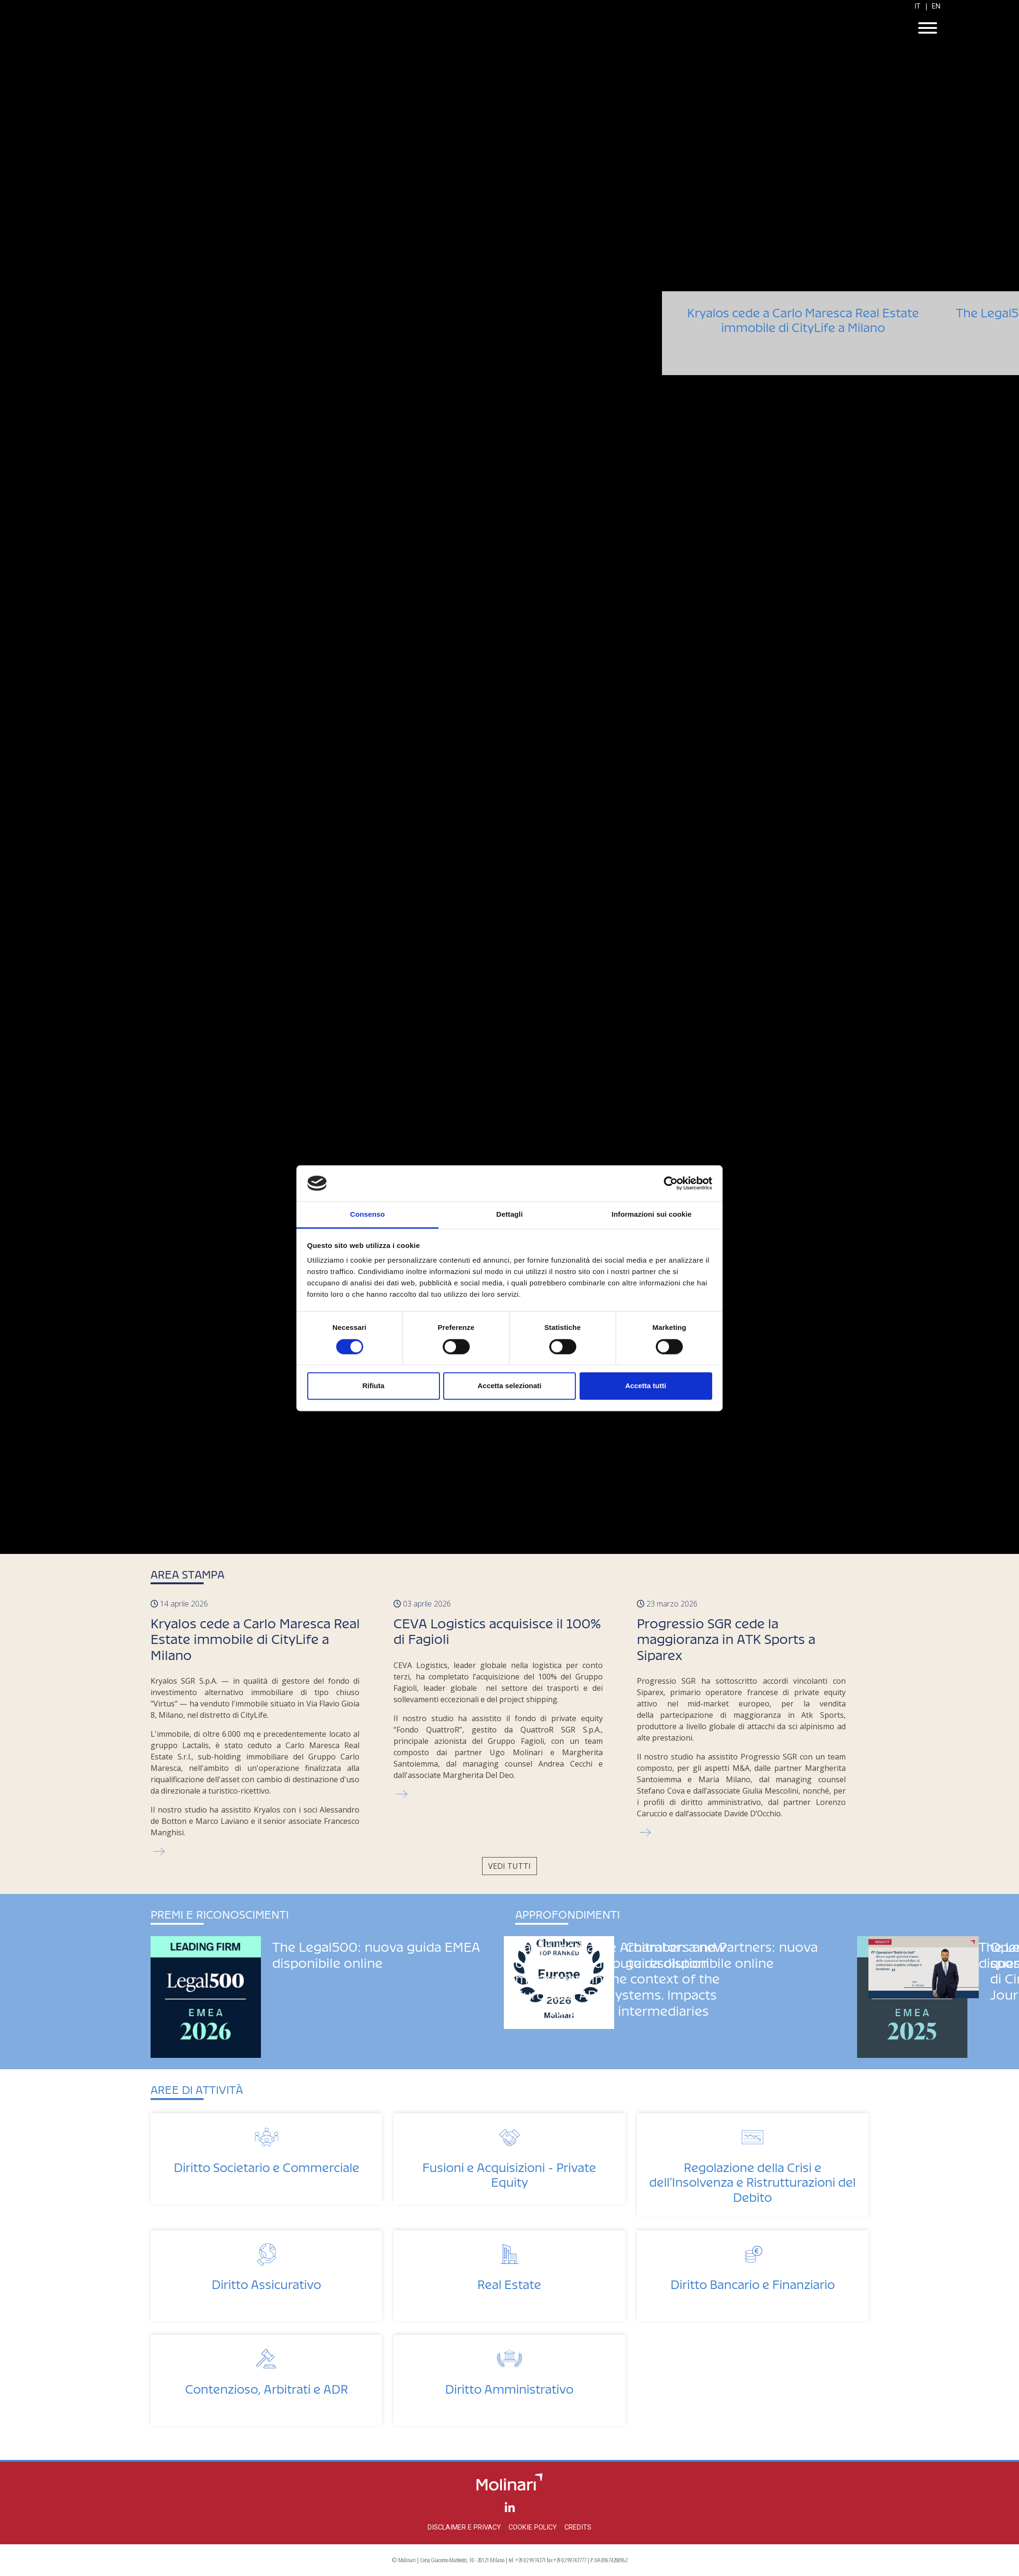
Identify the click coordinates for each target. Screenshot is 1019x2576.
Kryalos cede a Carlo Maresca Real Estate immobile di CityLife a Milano (803, 344)
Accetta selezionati (509, 1386)
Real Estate (509, 2282)
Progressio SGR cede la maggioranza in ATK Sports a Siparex (726, 1636)
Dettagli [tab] (509, 1215)
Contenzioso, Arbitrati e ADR (266, 2386)
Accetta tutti (645, 1386)
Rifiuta (373, 1386)
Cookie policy (533, 2527)
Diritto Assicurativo (266, 2282)
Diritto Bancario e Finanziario (752, 2282)
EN (936, 6)
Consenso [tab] (367, 1215)
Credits (577, 2527)
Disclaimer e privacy (464, 2527)
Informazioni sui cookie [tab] (652, 1215)
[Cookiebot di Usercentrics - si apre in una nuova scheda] (670, 1183)
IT (917, 6)
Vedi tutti (509, 1866)
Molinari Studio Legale (509, 29)
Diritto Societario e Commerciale (266, 2165)
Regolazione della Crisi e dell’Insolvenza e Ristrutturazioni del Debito (752, 2179)
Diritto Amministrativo (509, 2386)
